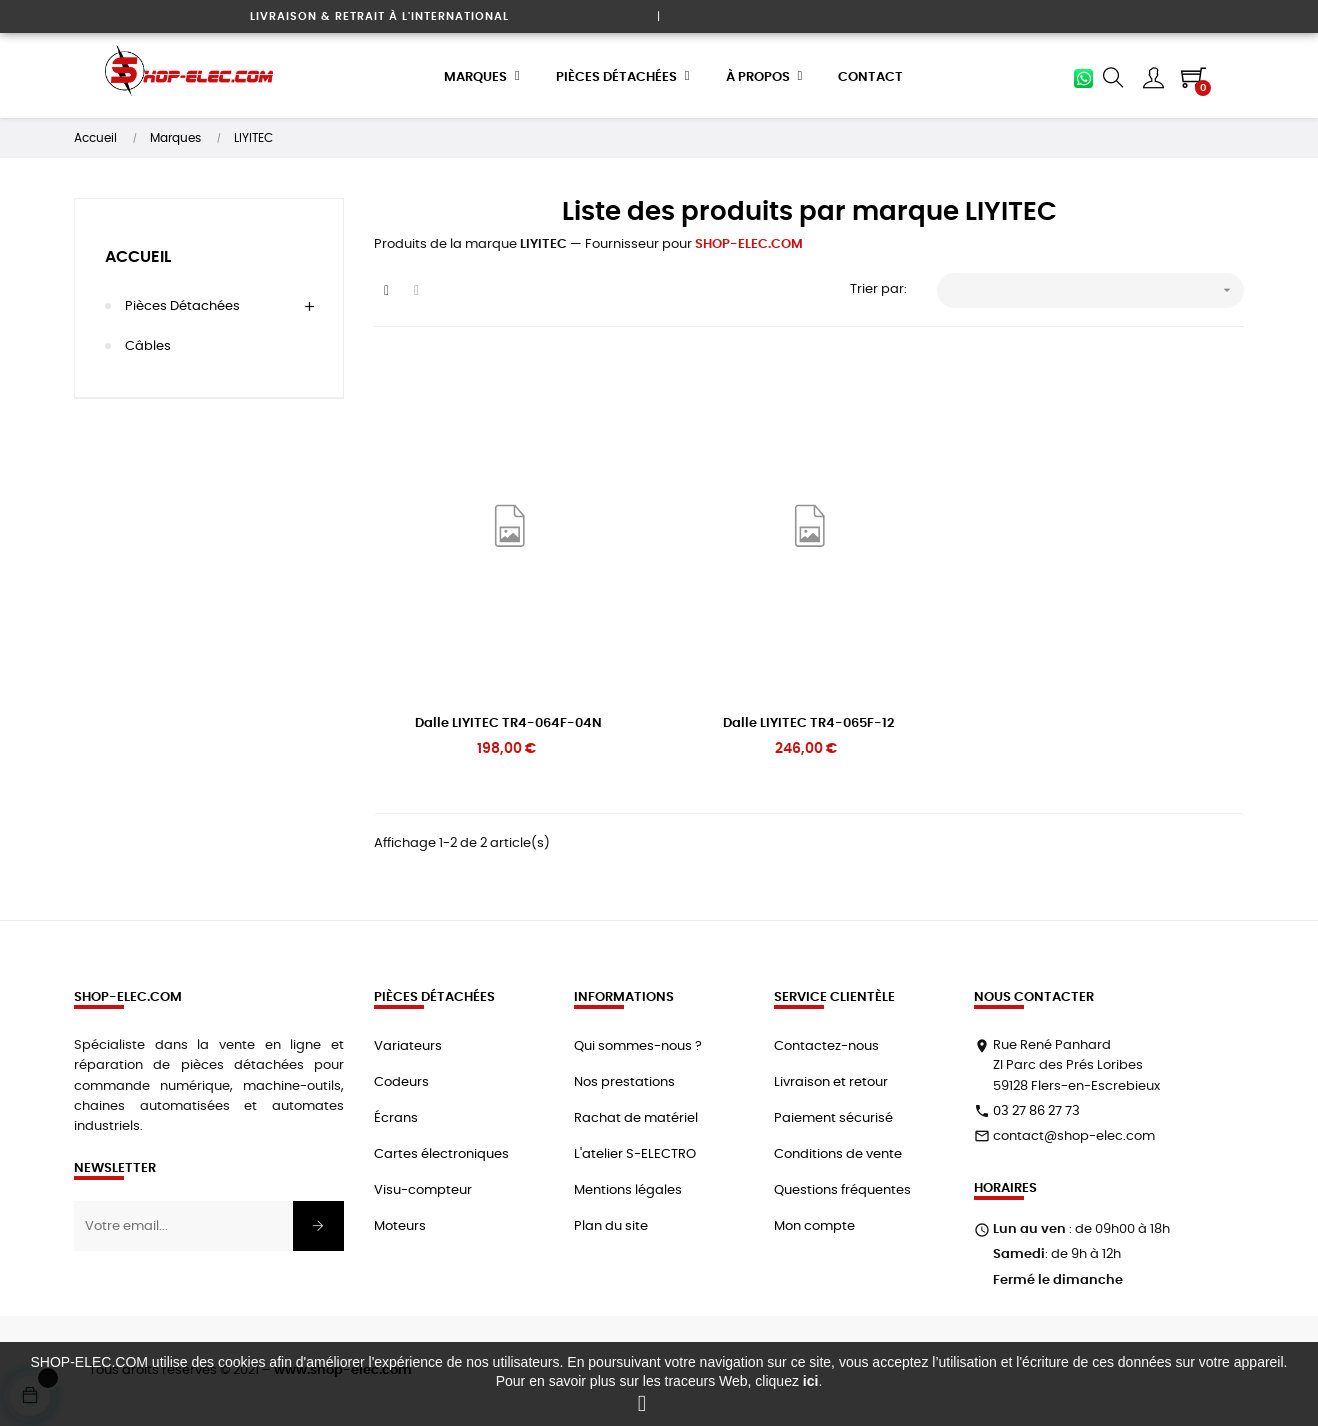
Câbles (148, 345)
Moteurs (400, 1225)
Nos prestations (624, 1081)
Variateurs (408, 1045)
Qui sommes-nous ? (638, 1045)
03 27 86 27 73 (1036, 1110)
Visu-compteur (423, 1189)
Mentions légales (628, 1189)
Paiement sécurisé (833, 1117)
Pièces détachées (182, 305)
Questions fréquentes (842, 1189)
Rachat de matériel (636, 1117)
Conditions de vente (838, 1153)
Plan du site (611, 1225)
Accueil (138, 256)
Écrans (396, 1117)
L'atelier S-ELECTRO (635, 1153)
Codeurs (401, 1081)
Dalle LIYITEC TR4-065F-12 (808, 722)
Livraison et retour (831, 1081)
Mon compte (814, 1225)
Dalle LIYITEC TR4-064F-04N (508, 722)
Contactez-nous (826, 1045)
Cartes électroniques (441, 1153)
